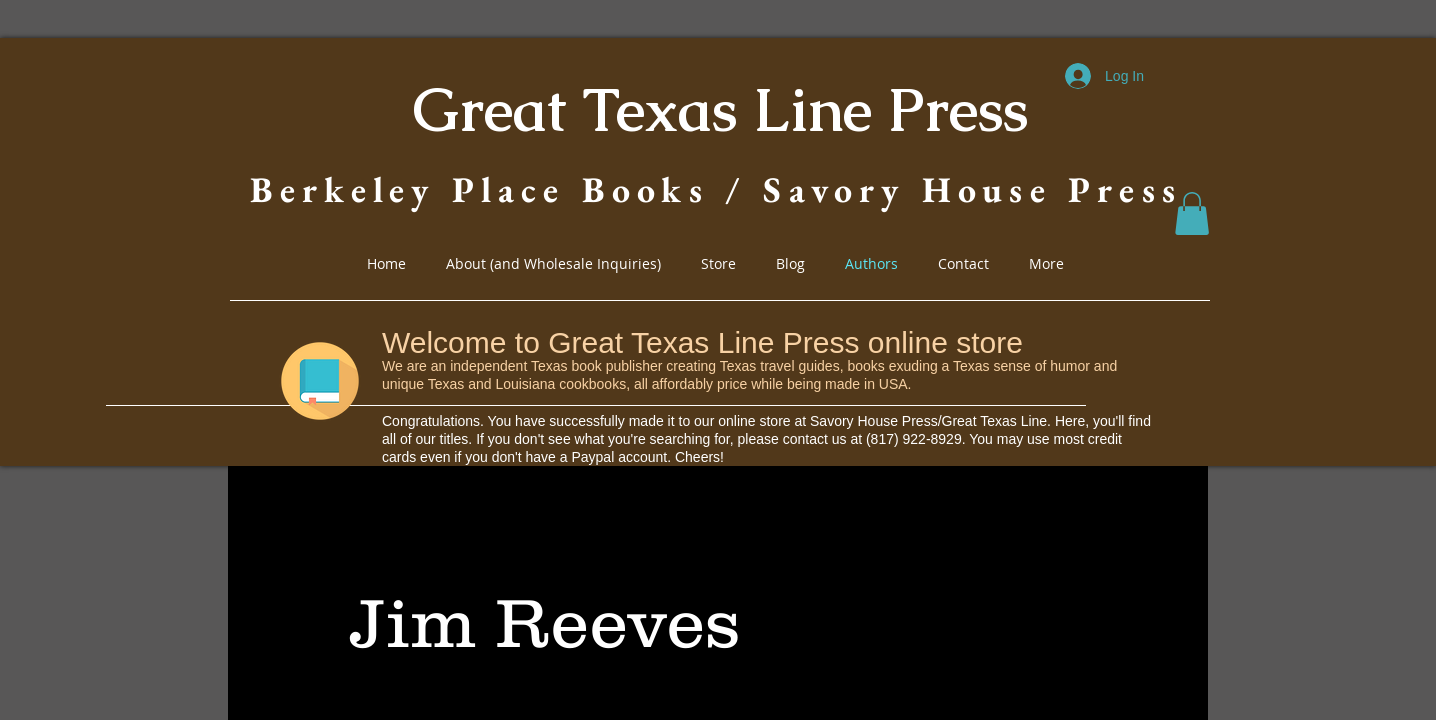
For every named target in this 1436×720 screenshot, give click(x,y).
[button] (1192, 213)
